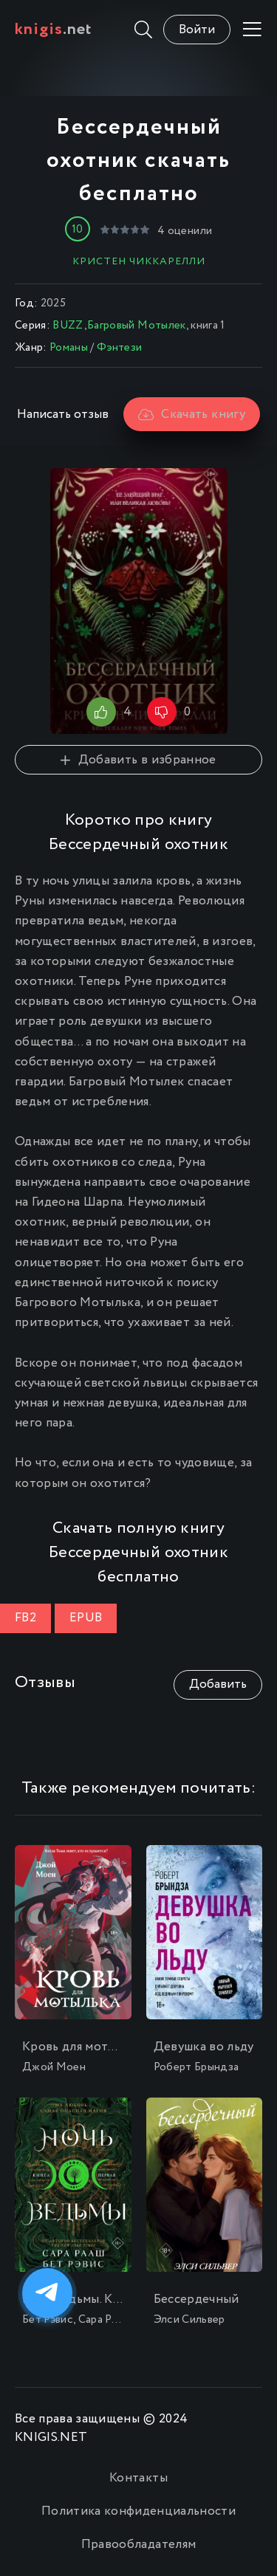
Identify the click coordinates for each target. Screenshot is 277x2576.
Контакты (138, 2478)
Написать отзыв (63, 414)
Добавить (218, 1684)
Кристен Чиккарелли (138, 261)
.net (53, 29)
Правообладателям (138, 2544)
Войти (197, 30)
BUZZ (67, 325)
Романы (68, 348)
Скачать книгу (191, 414)
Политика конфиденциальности (138, 2511)
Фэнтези (119, 348)
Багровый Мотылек (136, 325)
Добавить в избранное (138, 760)
